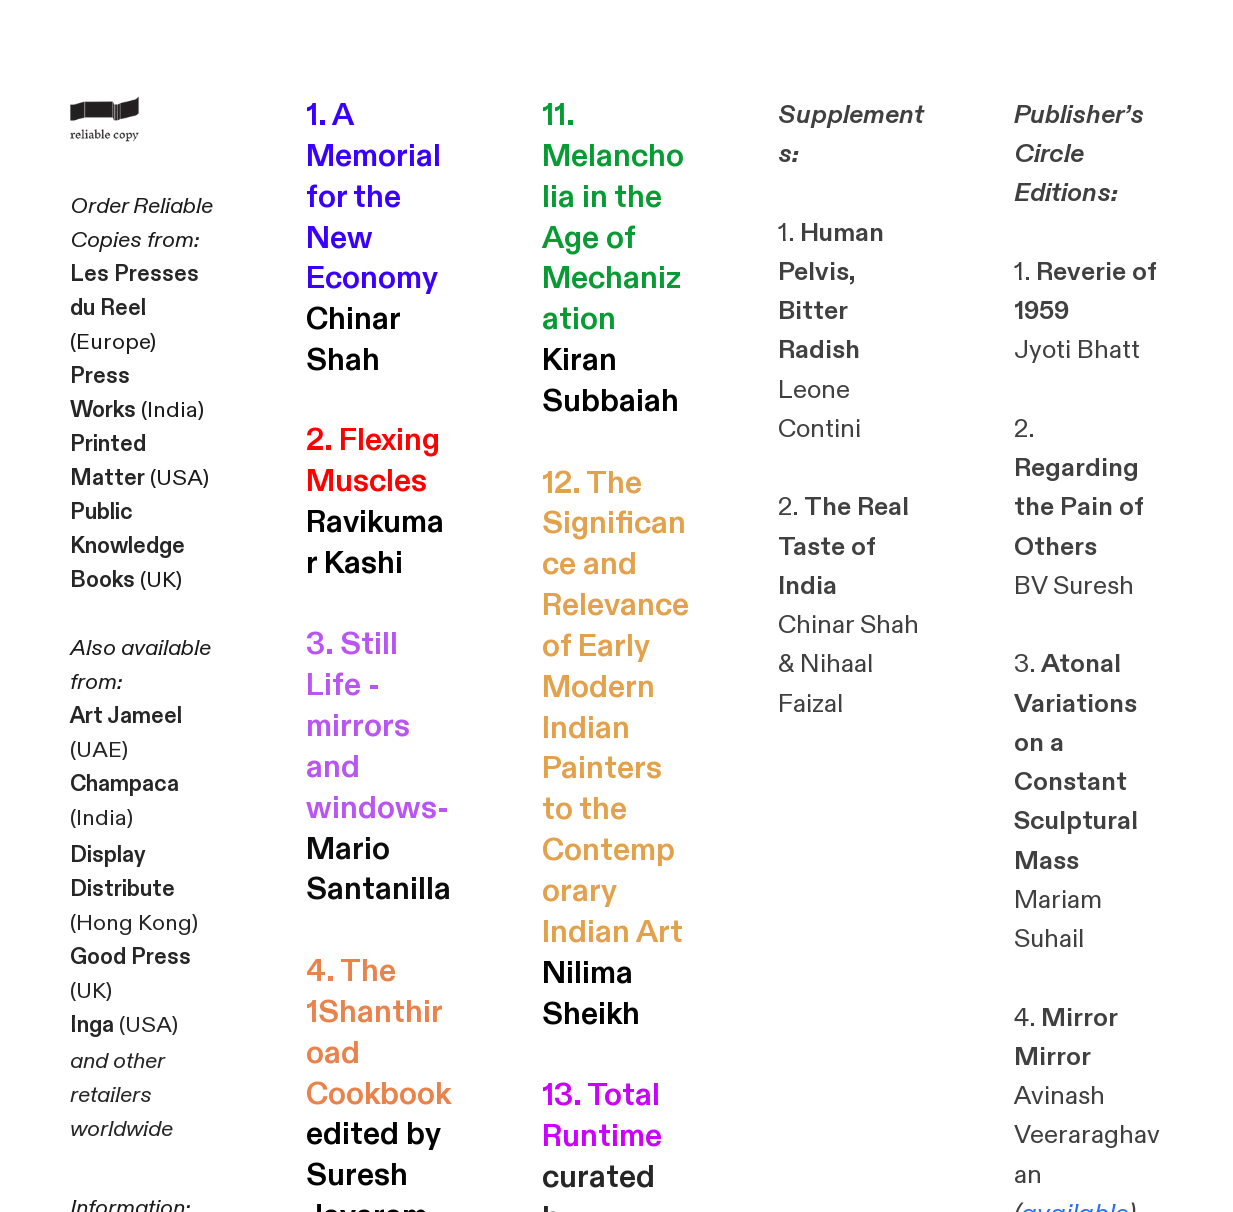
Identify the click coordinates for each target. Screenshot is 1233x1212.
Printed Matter (108, 461)
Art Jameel (126, 716)
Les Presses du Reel (134, 291)
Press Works (103, 393)
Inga (92, 1025)
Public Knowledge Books (127, 546)
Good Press (130, 957)
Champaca (124, 784)
